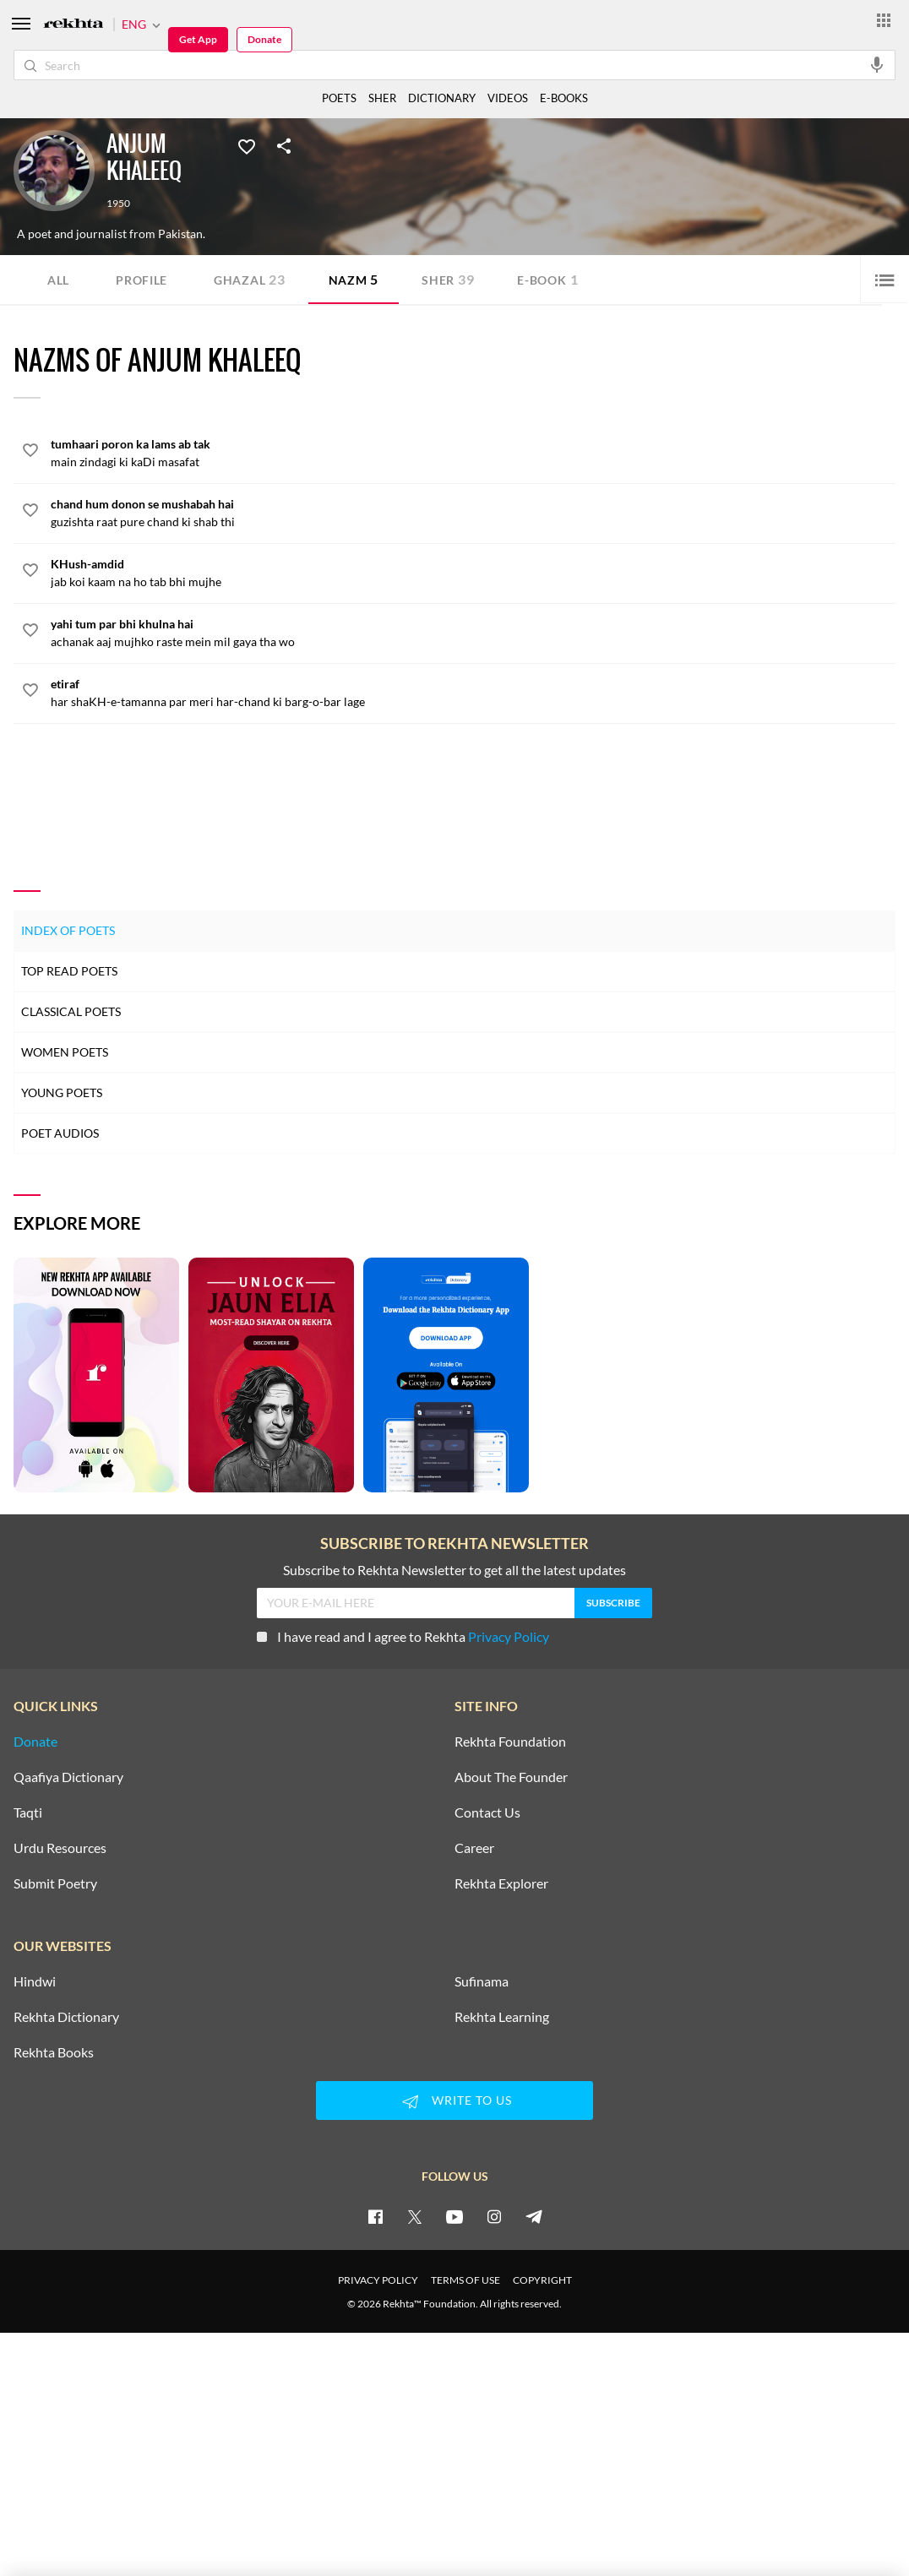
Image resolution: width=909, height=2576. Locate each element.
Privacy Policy (508, 1636)
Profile (141, 280)
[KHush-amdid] (473, 572)
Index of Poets (68, 930)
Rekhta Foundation (510, 1741)
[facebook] (375, 2216)
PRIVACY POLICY (378, 2280)
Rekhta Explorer (501, 1883)
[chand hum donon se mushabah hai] (473, 512)
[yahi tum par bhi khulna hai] (473, 632)
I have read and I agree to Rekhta (403, 1636)
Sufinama (481, 1981)
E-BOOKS (564, 98)
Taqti (28, 1812)
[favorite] (30, 453)
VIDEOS (507, 98)
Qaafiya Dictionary (68, 1777)
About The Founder (511, 1777)
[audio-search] (876, 64)
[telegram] (533, 2216)
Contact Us (487, 1812)
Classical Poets (71, 1011)
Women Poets (64, 1052)
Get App (198, 39)
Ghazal (250, 279)
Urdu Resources (60, 1848)
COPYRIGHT (542, 2280)
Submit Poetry (55, 1883)
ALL (58, 280)
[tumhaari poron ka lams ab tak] (473, 452)
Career (474, 1848)
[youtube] (454, 2216)
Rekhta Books (54, 2052)
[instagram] (494, 2216)
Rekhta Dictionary (66, 2017)
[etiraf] (473, 692)
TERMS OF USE (465, 2280)
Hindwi (35, 1981)
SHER (382, 98)
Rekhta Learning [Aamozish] (501, 2017)
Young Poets (61, 1092)
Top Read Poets (69, 971)
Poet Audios (60, 1133)
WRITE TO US (454, 2101)
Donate (264, 39)
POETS (339, 98)
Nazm (354, 279)
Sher (448, 279)
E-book (547, 279)
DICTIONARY (442, 98)
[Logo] (73, 25)
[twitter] (414, 2216)
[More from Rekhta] (883, 19)
